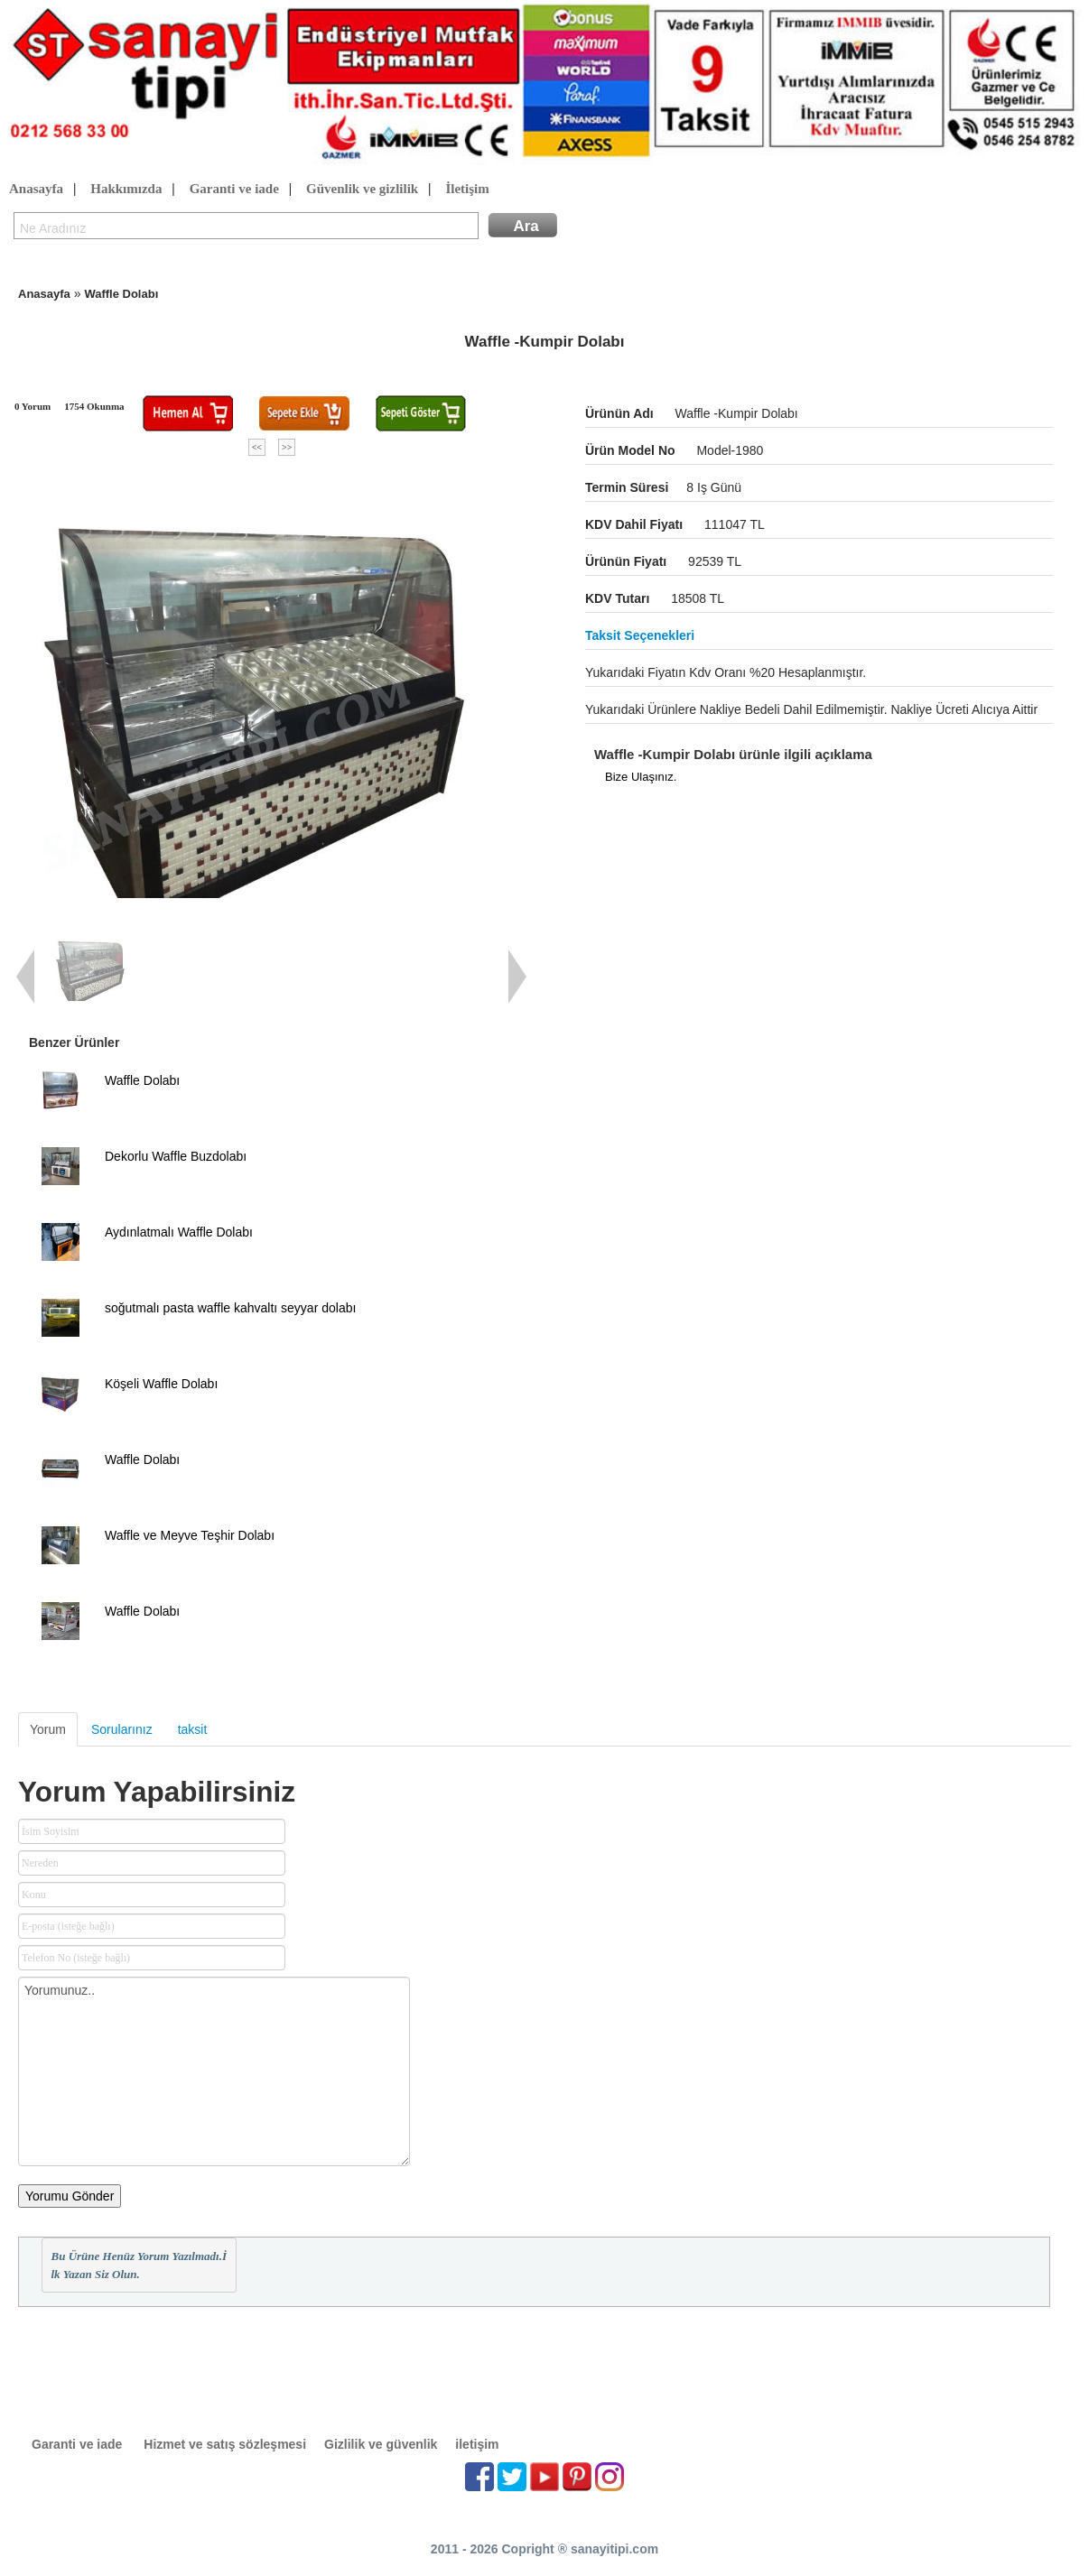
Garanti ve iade (234, 189)
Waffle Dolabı (121, 294)
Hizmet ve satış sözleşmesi (225, 2444)
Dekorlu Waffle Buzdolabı (176, 1156)
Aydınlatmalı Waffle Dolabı (179, 1232)
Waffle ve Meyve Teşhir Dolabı (190, 1535)
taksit (193, 1729)
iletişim (476, 2444)
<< (257, 447)
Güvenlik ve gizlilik (362, 189)
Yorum (48, 1729)
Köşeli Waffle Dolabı (161, 1383)
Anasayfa (36, 189)
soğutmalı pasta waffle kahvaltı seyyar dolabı (230, 1308)
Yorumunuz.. (214, 2071)
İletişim (467, 189)
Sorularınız (122, 1729)
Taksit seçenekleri (639, 635)
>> (287, 447)
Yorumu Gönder (69, 2196)
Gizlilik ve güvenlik (380, 2444)
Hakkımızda (126, 189)
